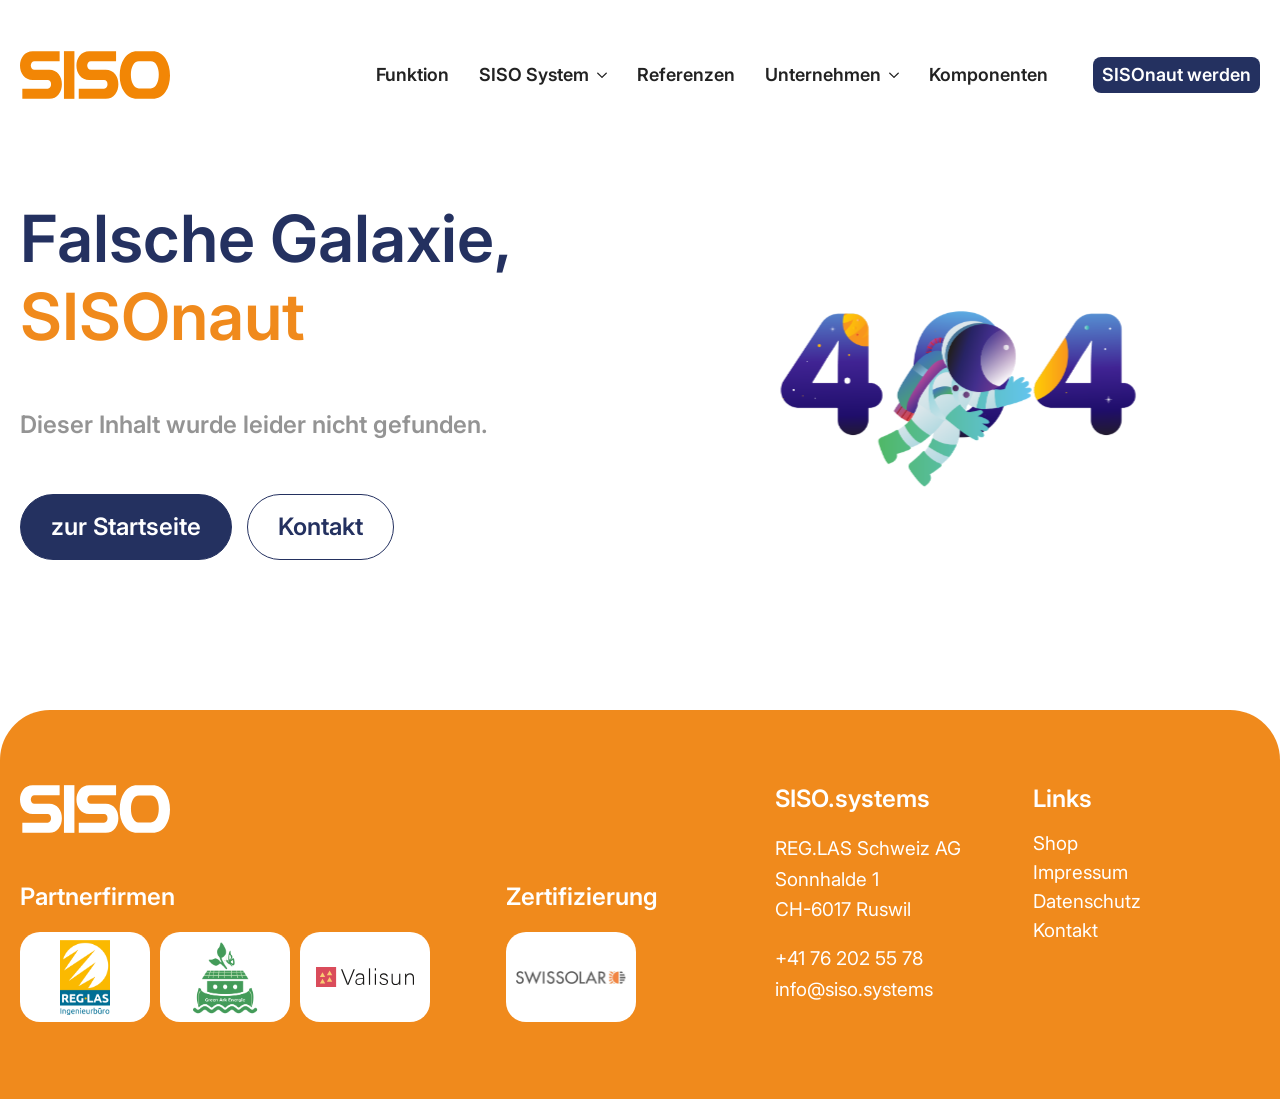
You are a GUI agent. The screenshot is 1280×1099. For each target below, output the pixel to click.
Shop (1055, 843)
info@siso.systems (854, 989)
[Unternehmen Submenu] (890, 75)
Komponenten (988, 74)
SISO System (534, 74)
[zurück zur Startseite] (126, 527)
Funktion (412, 74)
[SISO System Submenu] (598, 75)
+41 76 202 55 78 (849, 958)
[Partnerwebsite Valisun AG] (365, 977)
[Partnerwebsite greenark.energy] (225, 977)
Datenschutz (1087, 901)
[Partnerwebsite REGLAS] (85, 977)
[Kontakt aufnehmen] (320, 527)
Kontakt (1065, 930)
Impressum (1080, 872)
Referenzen (686, 74)
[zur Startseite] (95, 75)
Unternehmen (823, 74)
